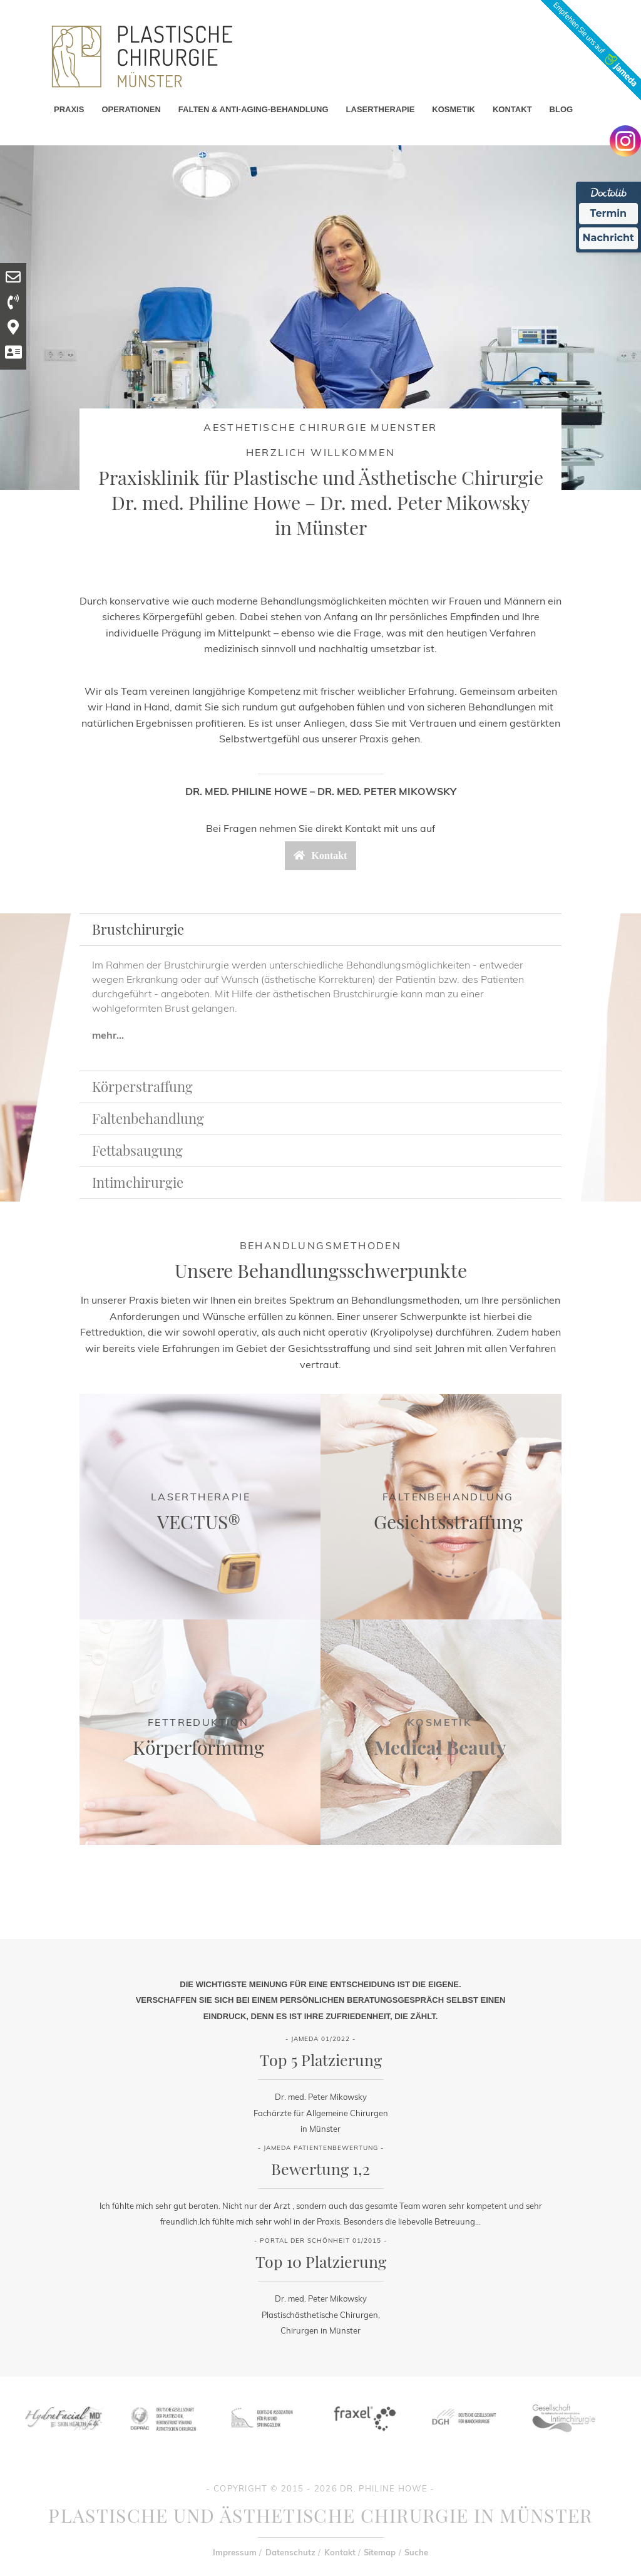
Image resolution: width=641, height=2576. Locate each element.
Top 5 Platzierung (321, 2059)
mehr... (108, 1035)
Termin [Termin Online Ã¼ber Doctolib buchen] (608, 213)
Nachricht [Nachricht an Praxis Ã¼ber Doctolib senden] (608, 238)
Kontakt (340, 2552)
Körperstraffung (142, 1086)
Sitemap (380, 2552)
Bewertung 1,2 (320, 2168)
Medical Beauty (440, 1747)
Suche (416, 2552)
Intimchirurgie (137, 1182)
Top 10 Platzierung (320, 2261)
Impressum (235, 2552)
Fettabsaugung (137, 1150)
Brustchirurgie (138, 929)
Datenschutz (290, 2552)
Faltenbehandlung (148, 1118)
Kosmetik (440, 1722)
